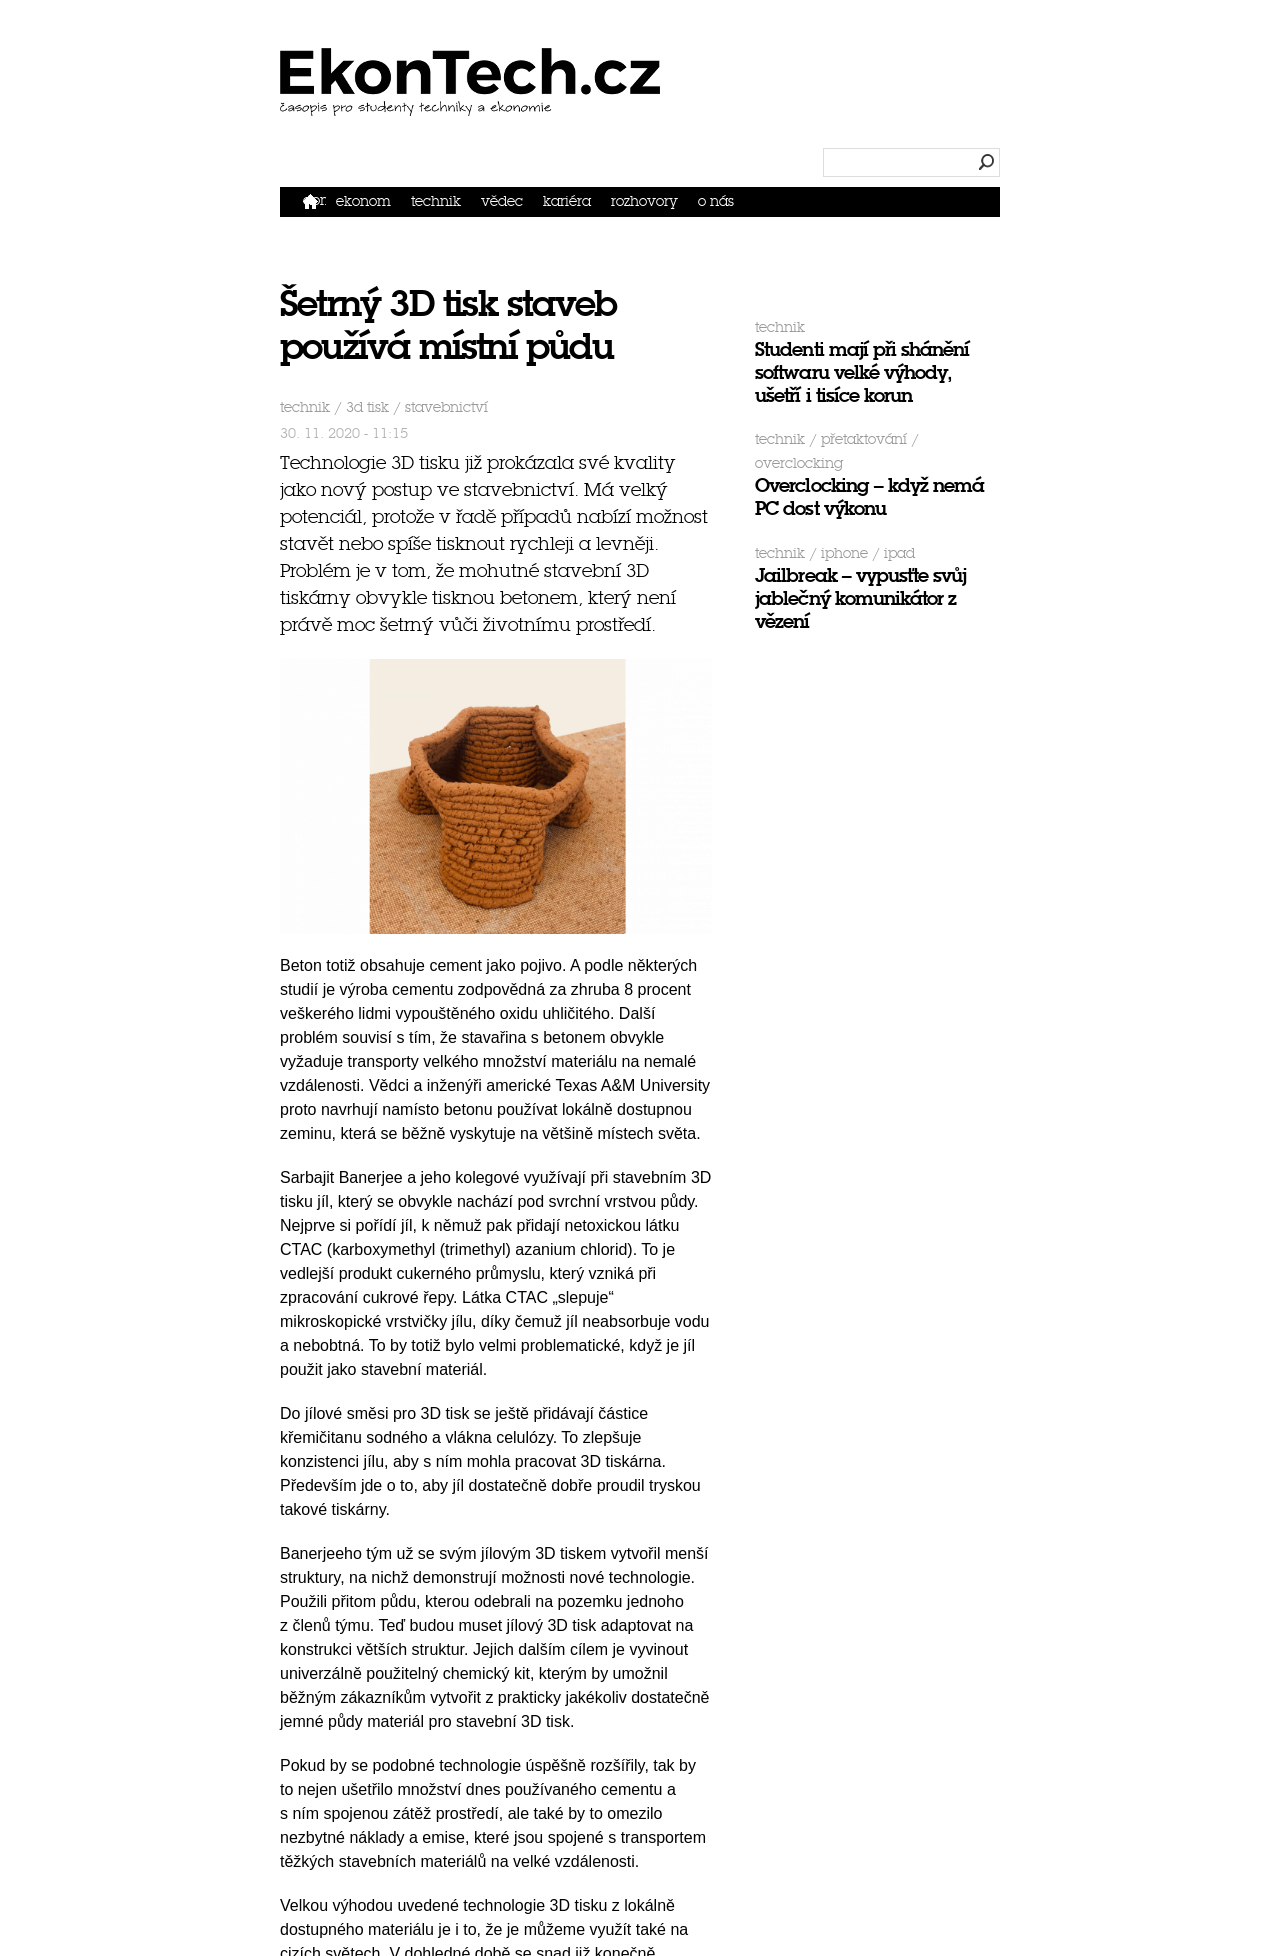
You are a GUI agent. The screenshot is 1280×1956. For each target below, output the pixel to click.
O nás (716, 201)
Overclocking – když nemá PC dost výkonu (869, 497)
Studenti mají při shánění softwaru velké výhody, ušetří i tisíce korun (862, 372)
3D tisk (367, 407)
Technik (436, 201)
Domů (314, 200)
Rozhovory (644, 201)
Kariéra (567, 201)
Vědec (502, 201)
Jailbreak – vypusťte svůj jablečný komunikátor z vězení (860, 598)
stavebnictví (446, 407)
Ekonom (363, 201)
